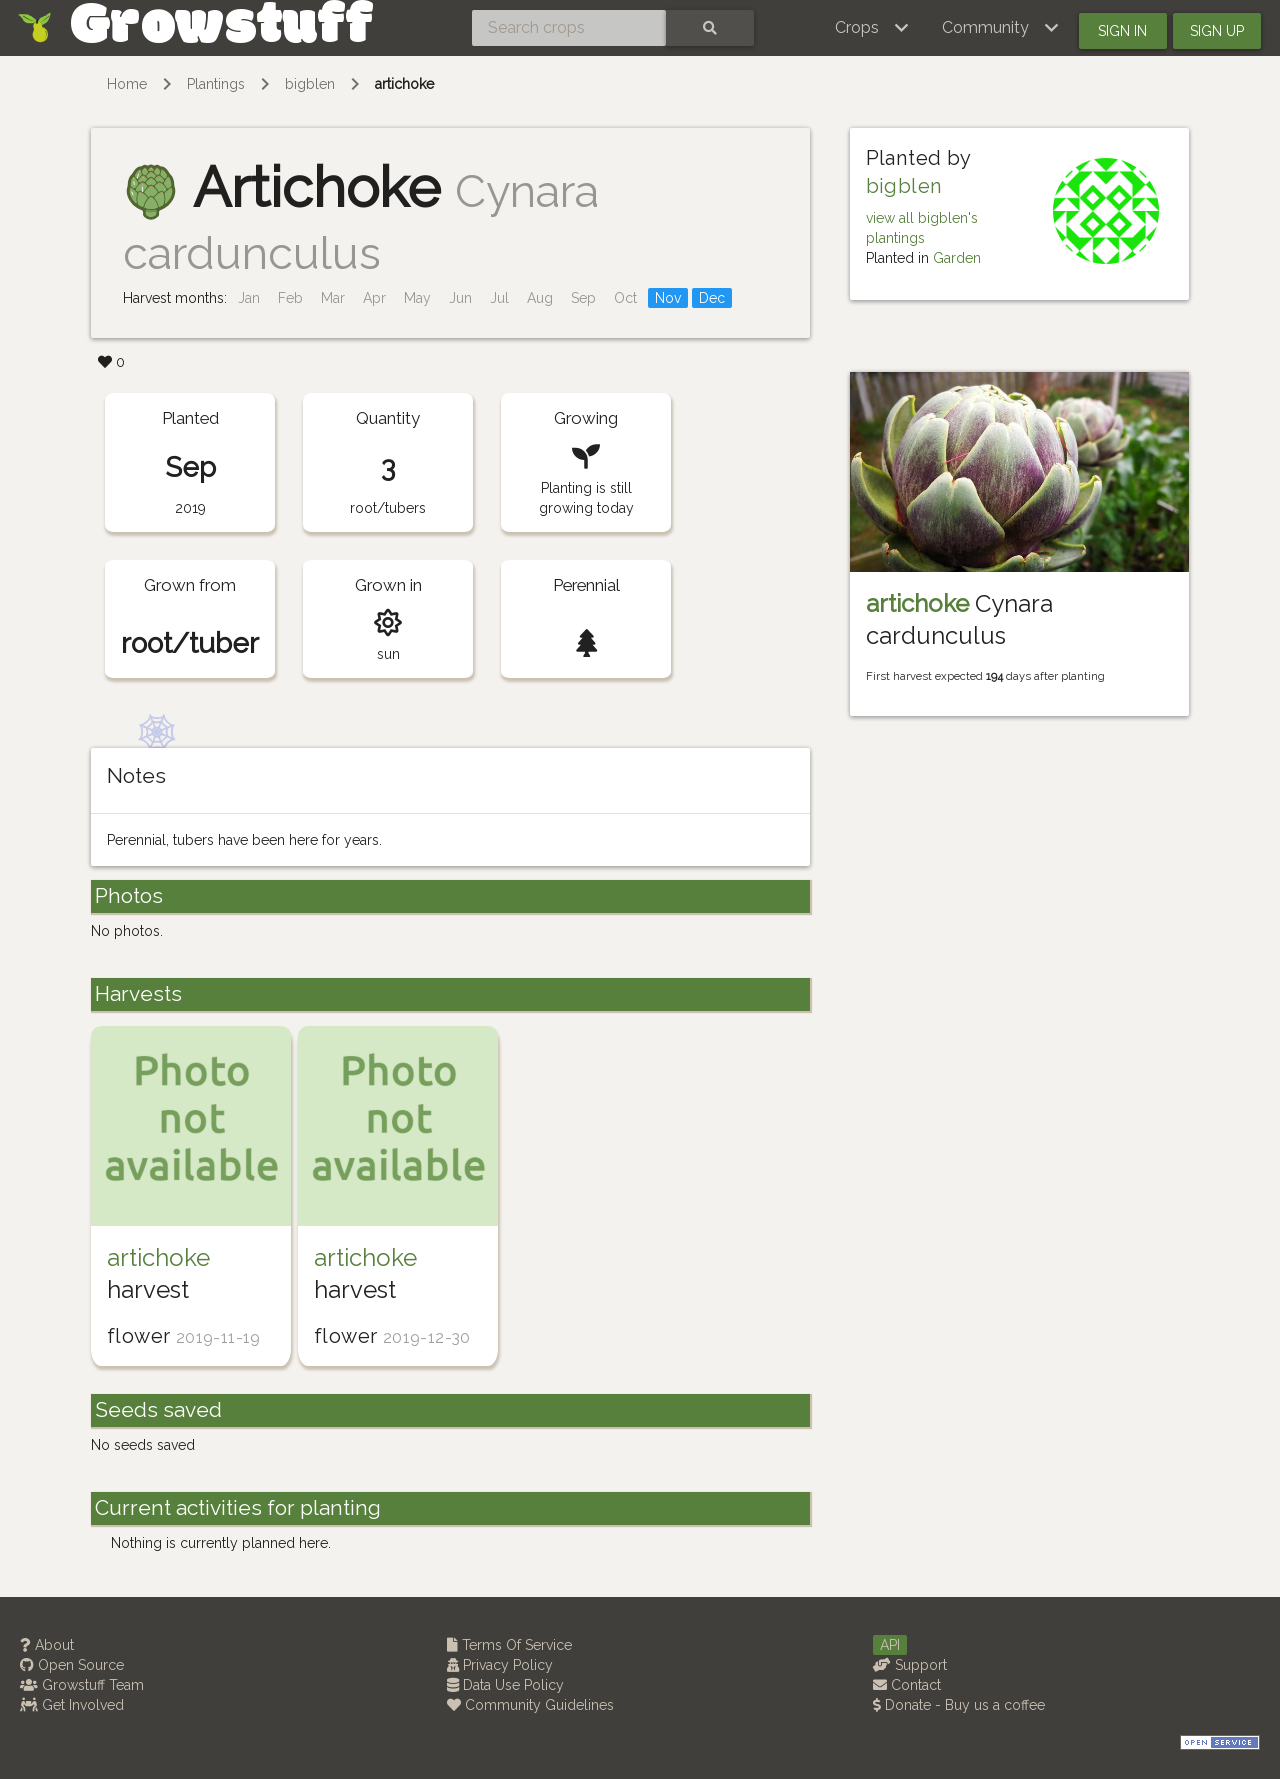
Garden (957, 258)
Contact (907, 1685)
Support (910, 1665)
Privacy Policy (500, 1665)
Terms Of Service (509, 1645)
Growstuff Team (82, 1685)
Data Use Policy (505, 1685)
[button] (872, 28)
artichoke (404, 84)
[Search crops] (569, 28)
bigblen (310, 84)
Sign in (1122, 31)
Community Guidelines (530, 1705)
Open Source (72, 1665)
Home (127, 84)
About (47, 1645)
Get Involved (72, 1705)
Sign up (1217, 31)
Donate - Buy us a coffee (959, 1705)
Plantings (216, 84)
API (890, 1645)
